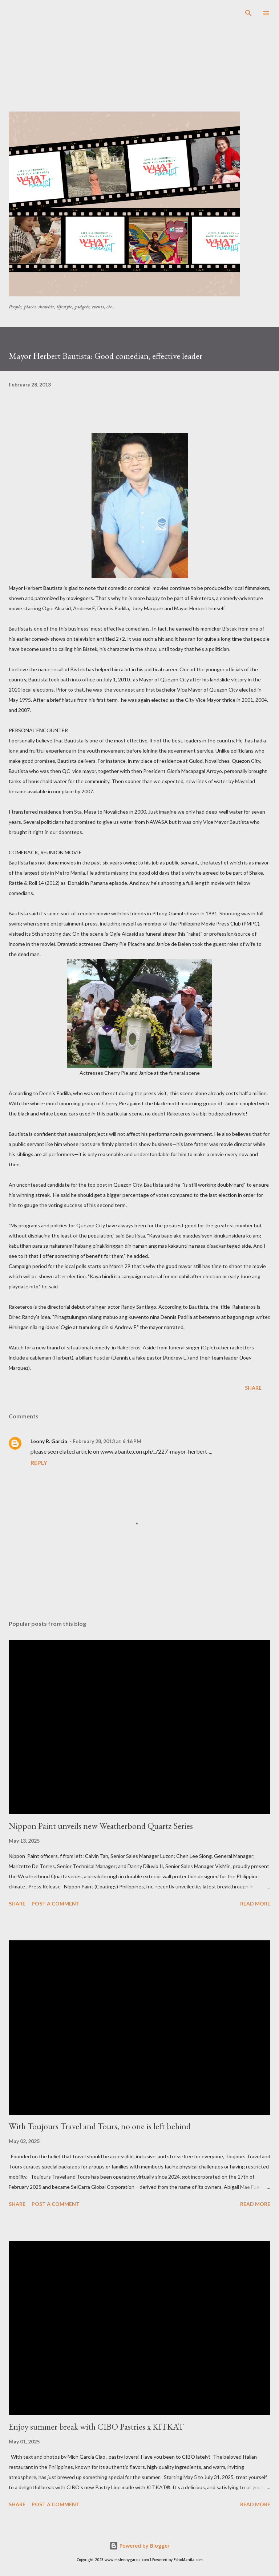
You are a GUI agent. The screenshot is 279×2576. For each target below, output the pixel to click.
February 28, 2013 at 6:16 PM (107, 1441)
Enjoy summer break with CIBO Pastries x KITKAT (96, 2426)
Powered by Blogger (139, 2545)
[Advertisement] (144, 59)
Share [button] (253, 1388)
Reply (39, 1462)
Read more (255, 1903)
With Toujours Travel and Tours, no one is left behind (100, 2126)
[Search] (248, 13)
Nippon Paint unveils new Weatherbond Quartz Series (101, 1825)
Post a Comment (56, 1903)
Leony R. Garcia (49, 1441)
